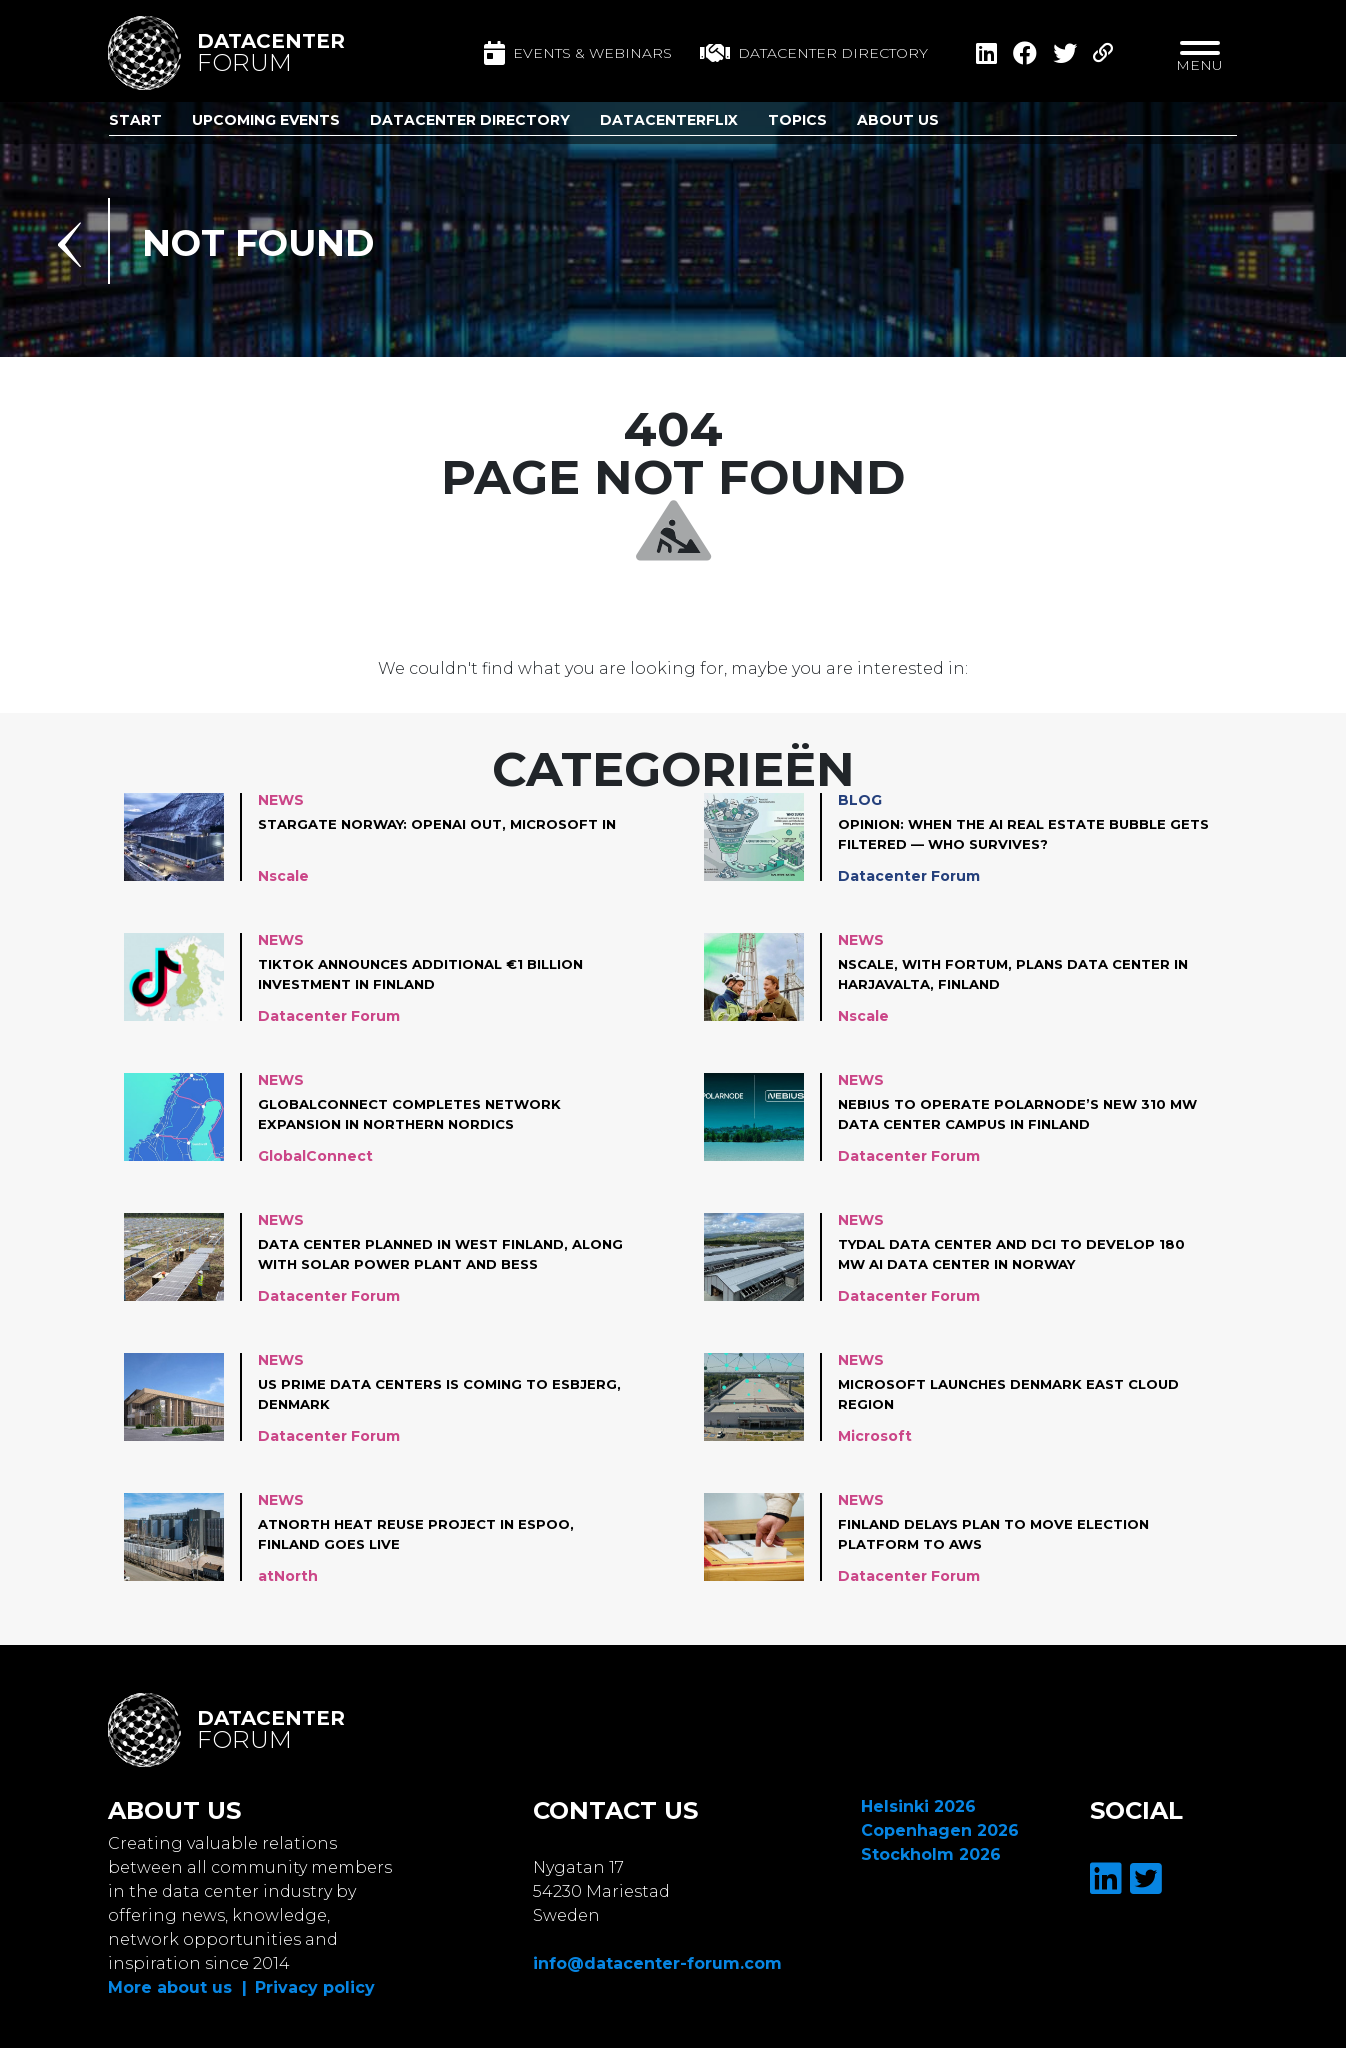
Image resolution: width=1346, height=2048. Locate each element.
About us (898, 120)
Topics (797, 120)
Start (135, 120)
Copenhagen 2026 (940, 1830)
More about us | (177, 1987)
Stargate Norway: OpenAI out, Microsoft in (439, 834)
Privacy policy (315, 1987)
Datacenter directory (814, 53)
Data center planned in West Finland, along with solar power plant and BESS (437, 1254)
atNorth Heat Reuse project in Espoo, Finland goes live (425, 1534)
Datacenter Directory (470, 120)
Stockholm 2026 (931, 1854)
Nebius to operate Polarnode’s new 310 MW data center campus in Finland (1011, 1114)
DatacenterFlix (669, 120)
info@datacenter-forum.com (657, 1963)
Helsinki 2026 (918, 1806)
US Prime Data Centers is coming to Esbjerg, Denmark (412, 1394)
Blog (860, 800)
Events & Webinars (578, 53)
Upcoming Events (266, 120)
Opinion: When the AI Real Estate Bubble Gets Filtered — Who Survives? (1012, 834)
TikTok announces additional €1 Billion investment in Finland (433, 974)
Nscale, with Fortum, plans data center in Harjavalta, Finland (1025, 974)
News (281, 800)
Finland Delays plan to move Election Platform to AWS (1005, 1534)
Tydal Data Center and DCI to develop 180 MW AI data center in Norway (1023, 1254)
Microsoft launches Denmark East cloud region (1021, 1394)
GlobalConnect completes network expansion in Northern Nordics (420, 1114)
